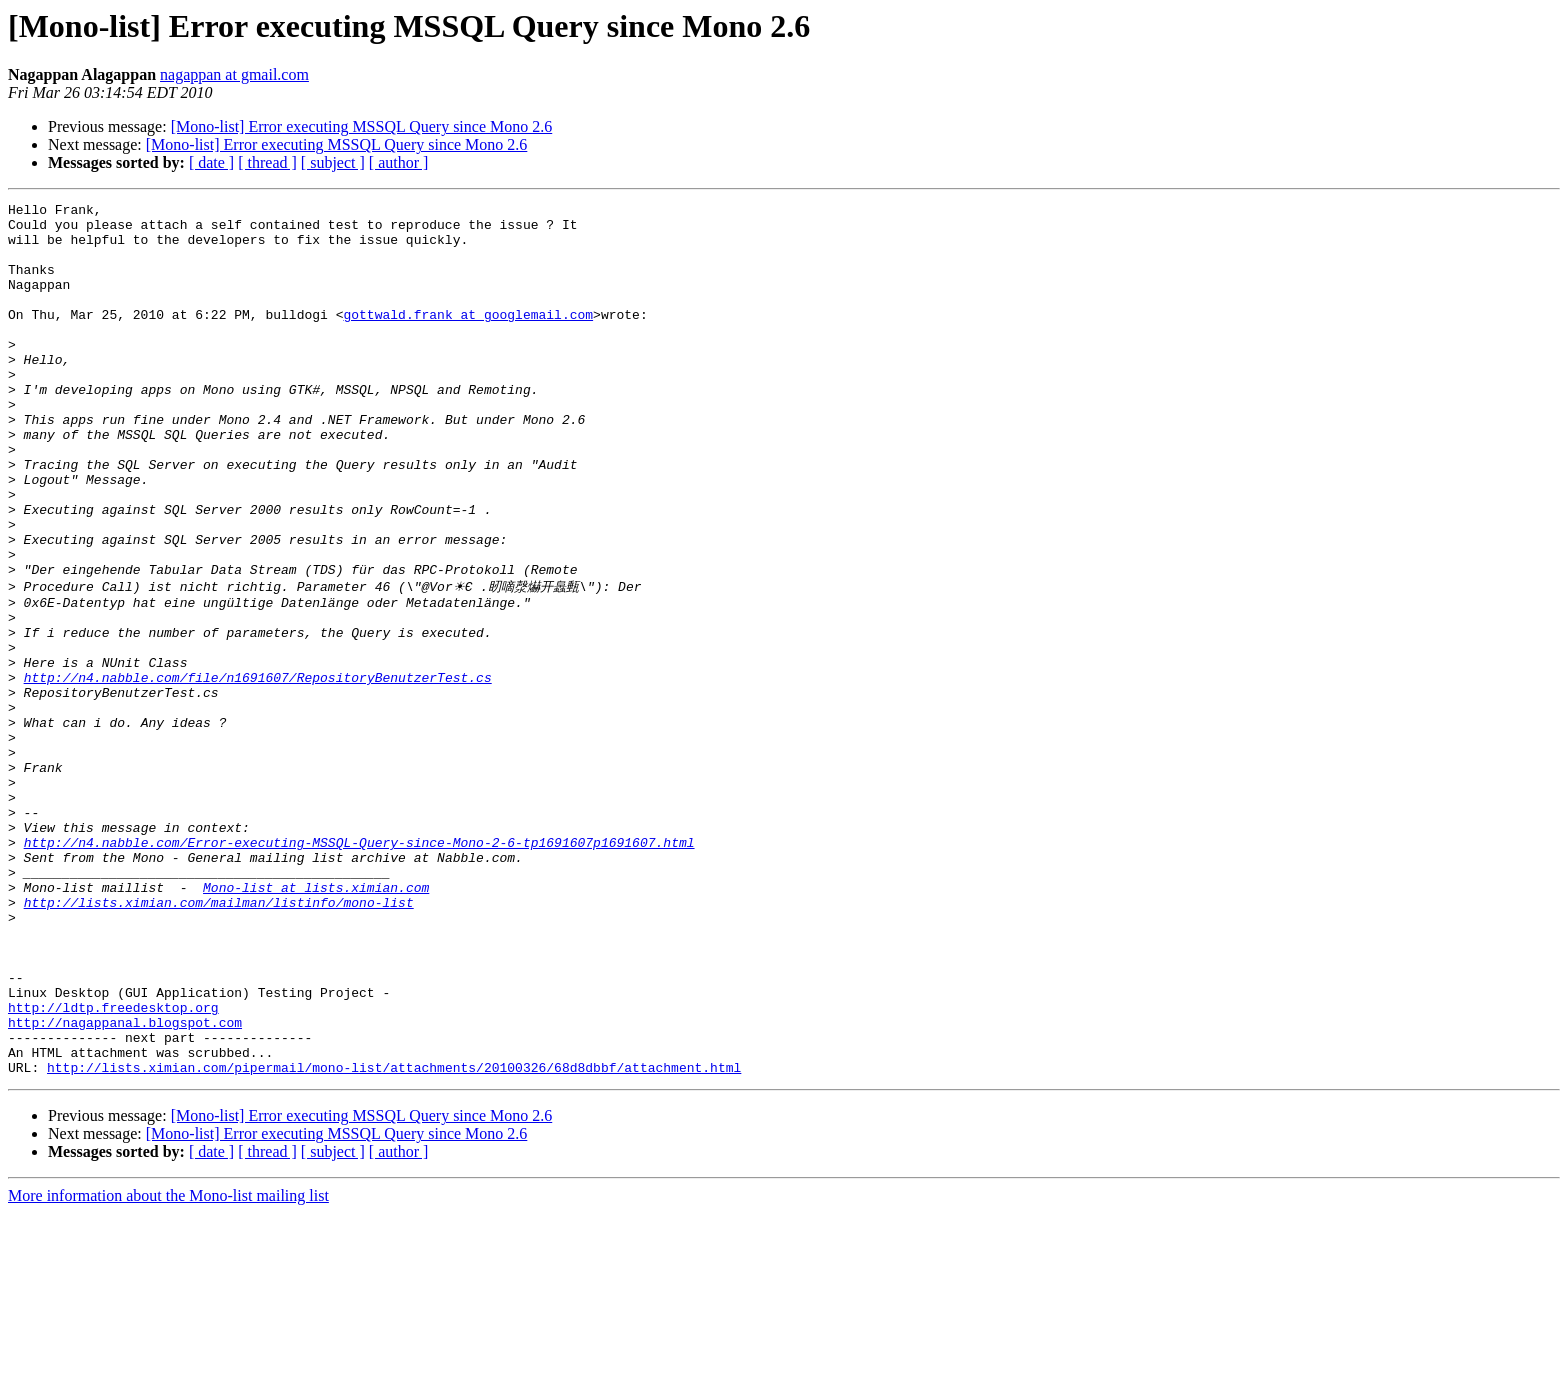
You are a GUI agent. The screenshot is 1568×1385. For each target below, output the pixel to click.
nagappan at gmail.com (234, 74)
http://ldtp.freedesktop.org (113, 1167)
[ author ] (399, 162)
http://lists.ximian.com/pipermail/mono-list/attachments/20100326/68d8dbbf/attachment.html (394, 1239)
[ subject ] (333, 162)
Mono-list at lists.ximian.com (316, 1023)
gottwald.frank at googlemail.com (468, 338)
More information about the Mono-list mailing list (168, 1367)
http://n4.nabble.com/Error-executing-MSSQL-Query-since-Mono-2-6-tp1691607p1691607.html (359, 969)
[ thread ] (267, 162)
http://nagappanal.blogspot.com (125, 1185)
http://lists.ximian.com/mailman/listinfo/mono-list (219, 1041)
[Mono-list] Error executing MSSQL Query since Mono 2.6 (362, 126)
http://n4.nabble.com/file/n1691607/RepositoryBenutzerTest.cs (258, 771)
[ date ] (211, 162)
